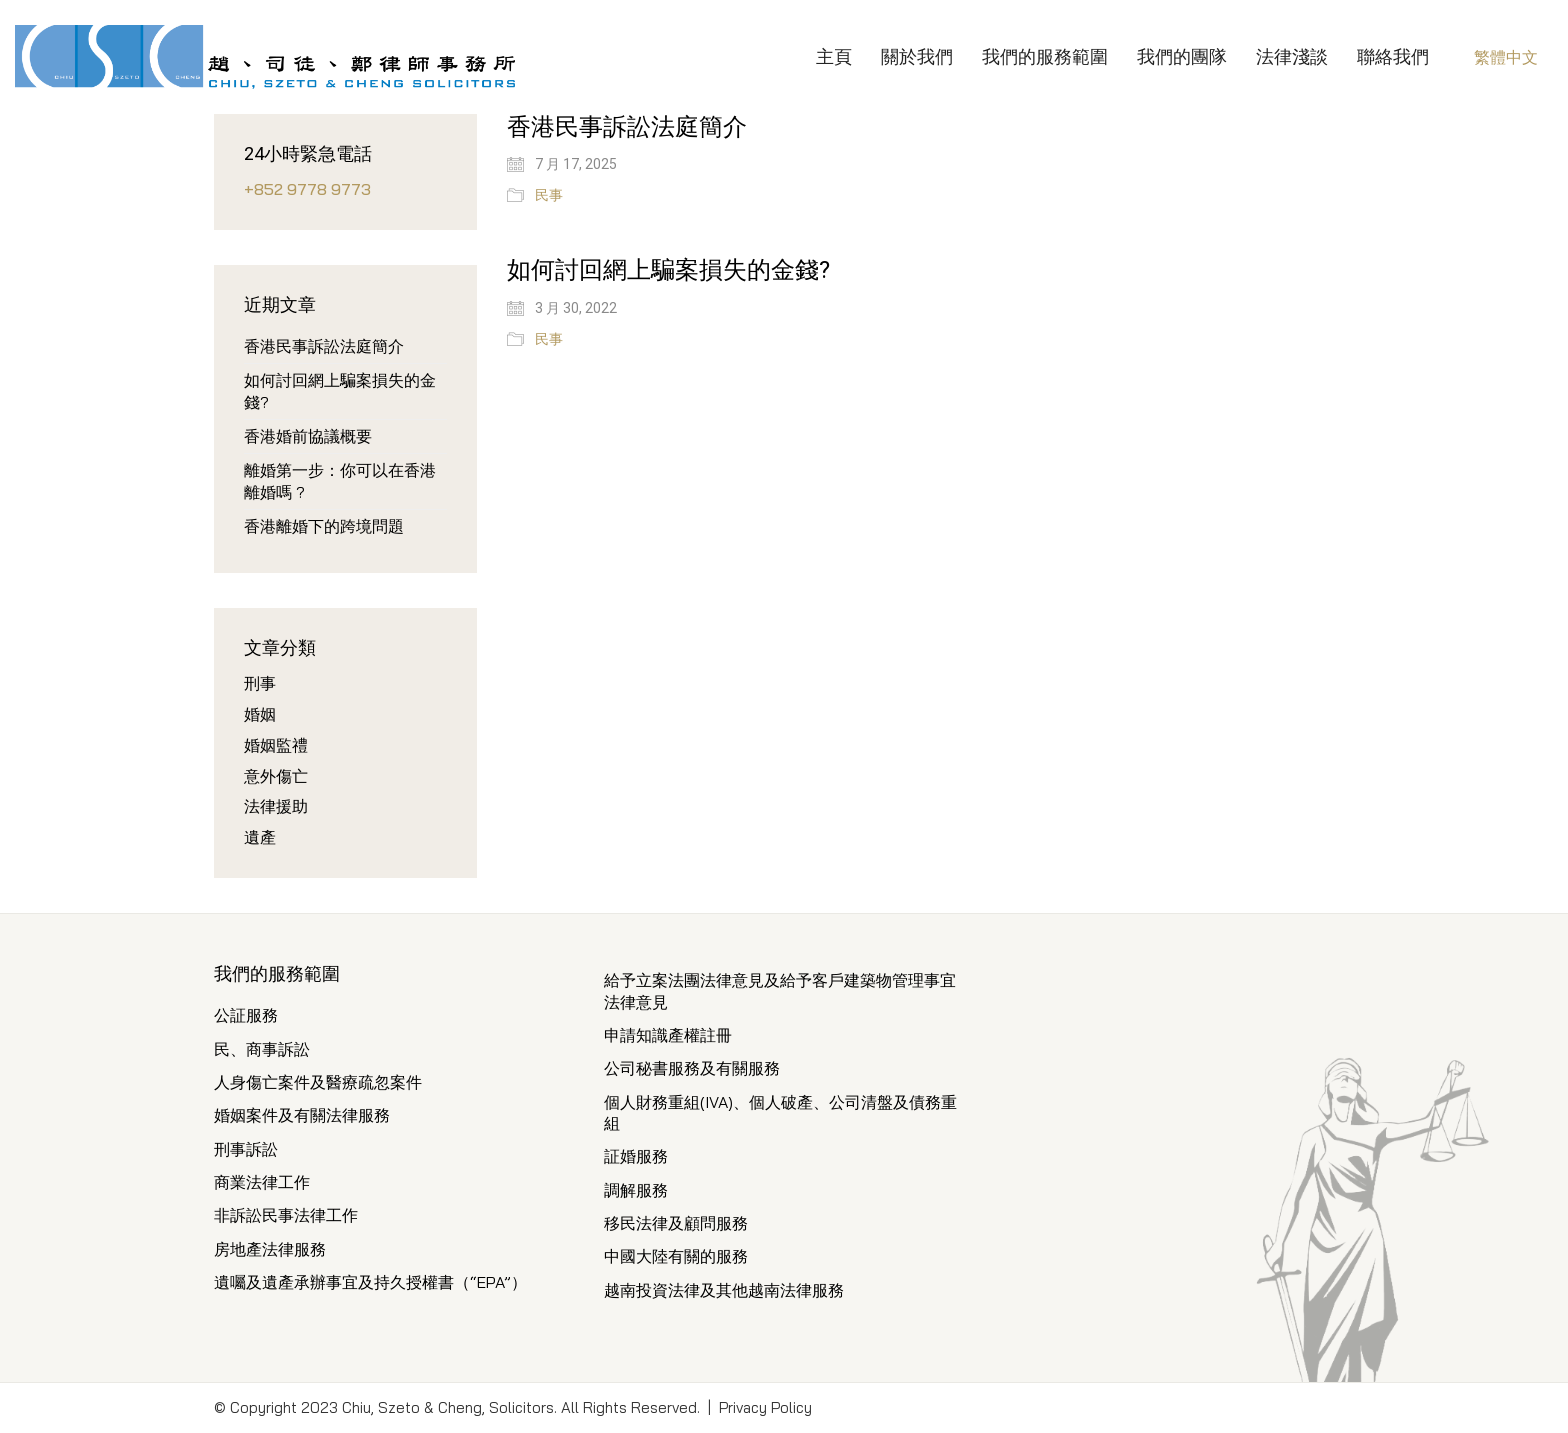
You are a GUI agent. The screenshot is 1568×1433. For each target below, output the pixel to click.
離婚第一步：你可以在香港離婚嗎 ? (340, 480)
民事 (549, 195)
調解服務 (636, 1190)
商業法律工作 (262, 1182)
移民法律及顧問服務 (676, 1223)
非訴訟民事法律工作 (286, 1215)
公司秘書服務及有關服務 (692, 1068)
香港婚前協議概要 (308, 436)
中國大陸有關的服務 (676, 1256)
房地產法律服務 (270, 1249)
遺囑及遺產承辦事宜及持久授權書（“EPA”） (370, 1282)
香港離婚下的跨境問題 (324, 526)
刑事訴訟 (246, 1149)
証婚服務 (636, 1156)
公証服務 (246, 1015)
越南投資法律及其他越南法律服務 (724, 1290)
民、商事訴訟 (262, 1049)
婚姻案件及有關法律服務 (302, 1115)
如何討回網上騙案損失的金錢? (668, 270)
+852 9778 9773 (307, 189)
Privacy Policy (765, 1407)
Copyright (263, 1407)
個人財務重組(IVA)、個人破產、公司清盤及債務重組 (780, 1112)
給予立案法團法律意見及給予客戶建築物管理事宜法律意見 (780, 990)
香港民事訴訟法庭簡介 (627, 127)
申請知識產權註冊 (668, 1035)
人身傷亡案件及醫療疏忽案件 (318, 1082)
